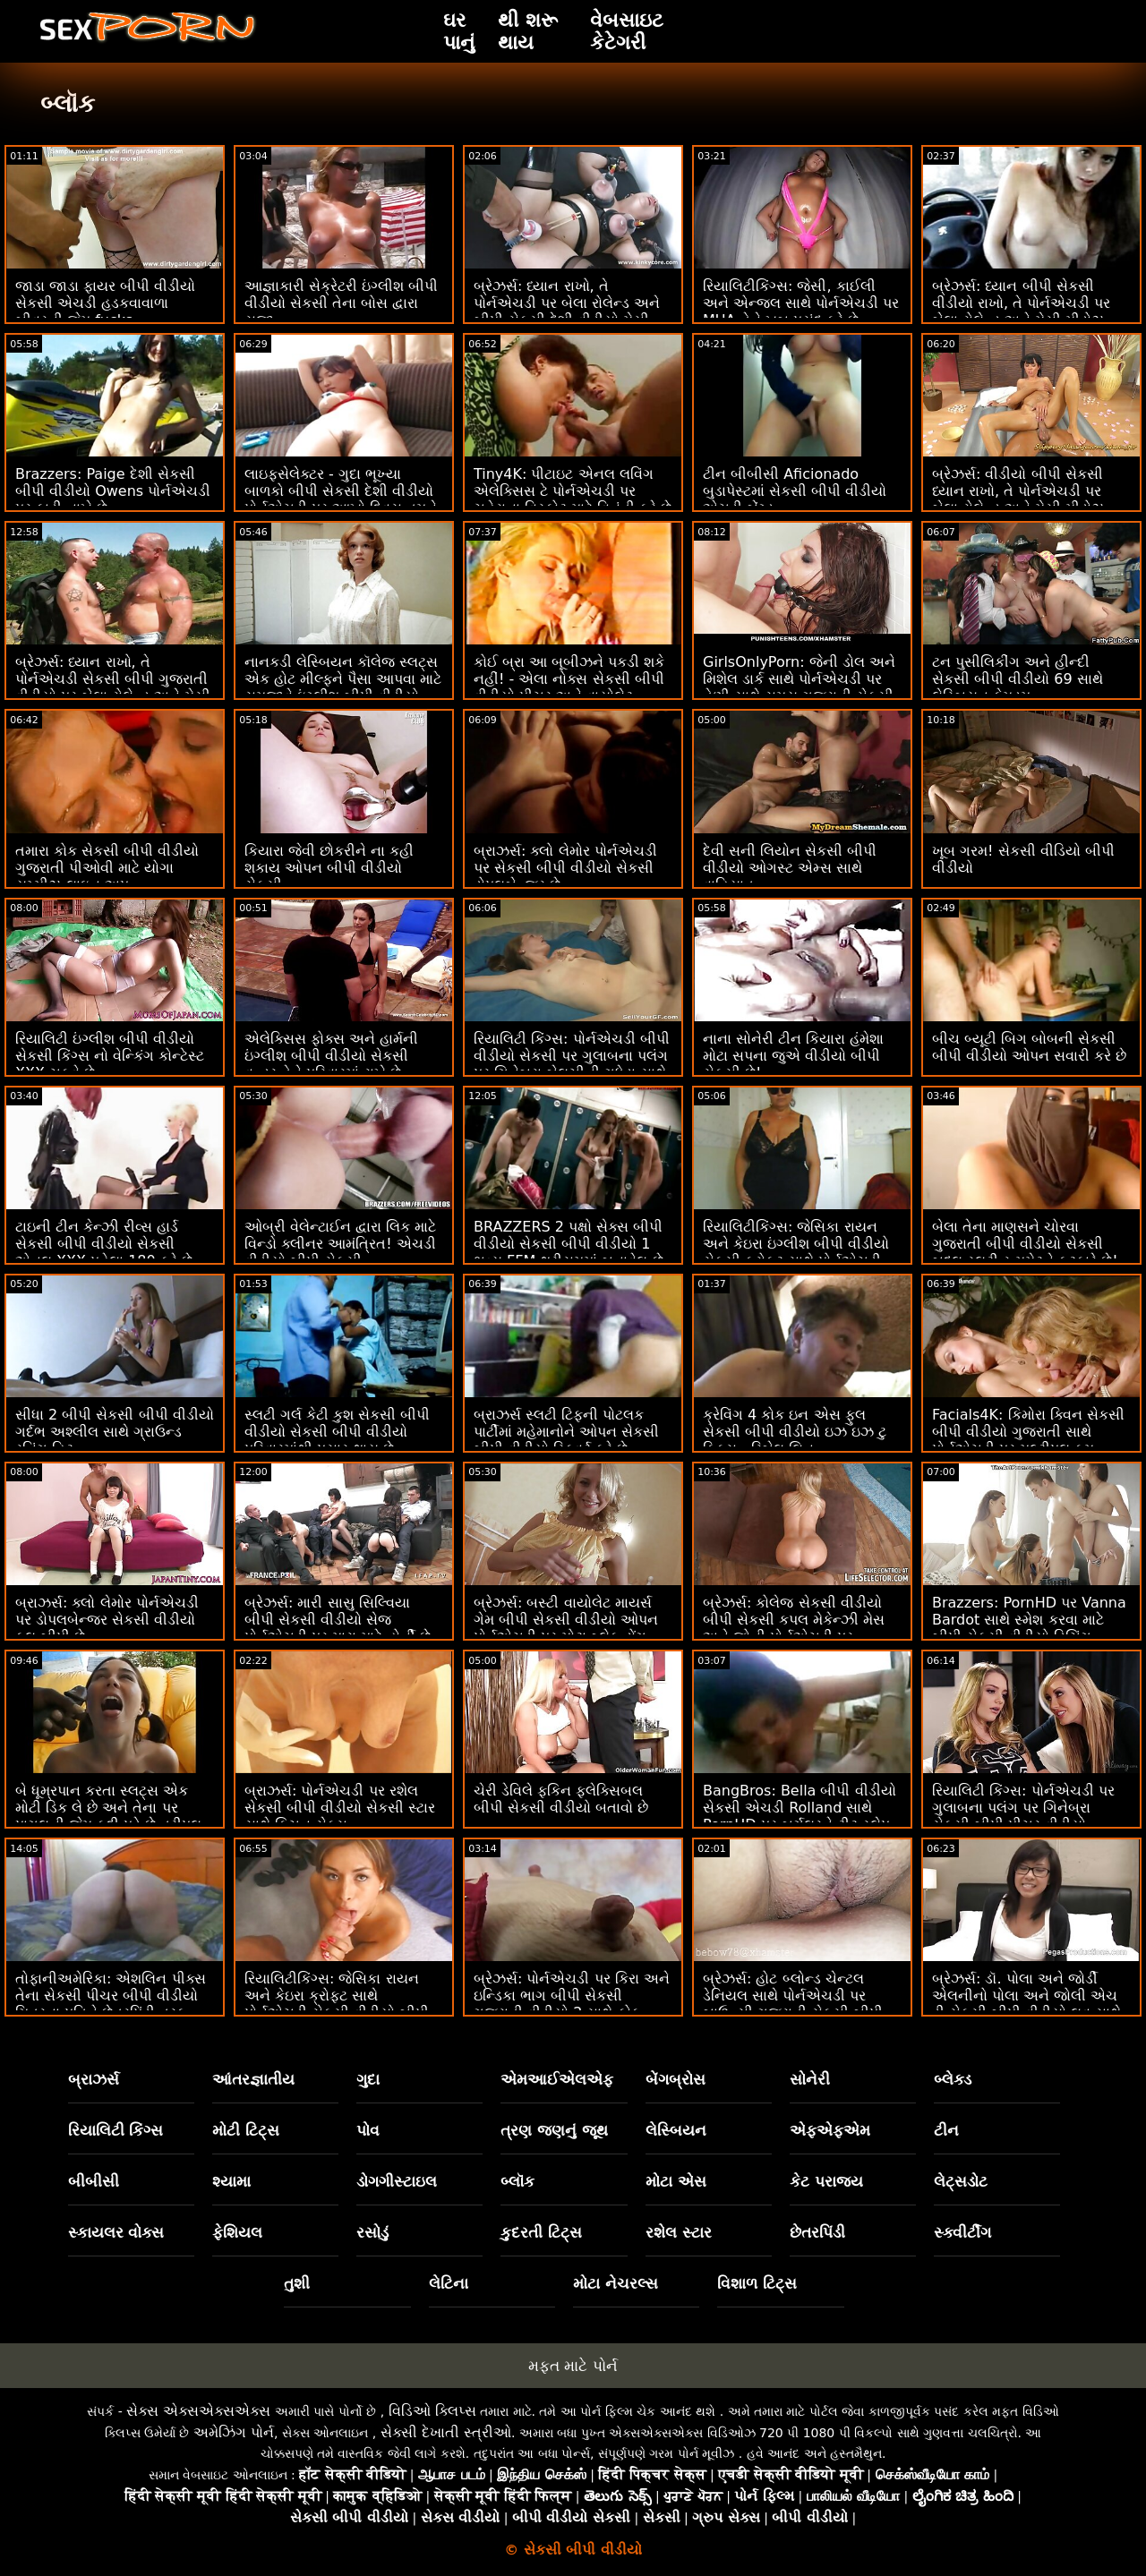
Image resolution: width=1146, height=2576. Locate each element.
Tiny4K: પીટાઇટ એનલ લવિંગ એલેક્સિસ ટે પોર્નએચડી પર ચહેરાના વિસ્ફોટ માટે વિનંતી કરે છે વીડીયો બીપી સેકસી (572, 499)
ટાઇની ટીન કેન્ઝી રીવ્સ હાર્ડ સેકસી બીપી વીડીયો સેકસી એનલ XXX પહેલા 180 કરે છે (103, 1243)
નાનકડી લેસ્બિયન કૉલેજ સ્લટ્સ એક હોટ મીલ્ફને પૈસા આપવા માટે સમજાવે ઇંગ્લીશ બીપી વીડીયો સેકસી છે (342, 687)
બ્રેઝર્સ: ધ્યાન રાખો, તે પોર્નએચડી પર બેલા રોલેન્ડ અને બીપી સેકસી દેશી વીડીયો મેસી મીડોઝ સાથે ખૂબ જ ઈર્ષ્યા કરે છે (568, 311)
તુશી (297, 2283)
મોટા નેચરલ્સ (615, 2283)
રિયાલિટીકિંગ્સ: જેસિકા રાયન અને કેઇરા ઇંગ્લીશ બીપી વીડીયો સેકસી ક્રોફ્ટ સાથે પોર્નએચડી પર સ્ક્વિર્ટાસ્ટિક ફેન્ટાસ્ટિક (796, 1252)
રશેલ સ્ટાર (679, 2232)
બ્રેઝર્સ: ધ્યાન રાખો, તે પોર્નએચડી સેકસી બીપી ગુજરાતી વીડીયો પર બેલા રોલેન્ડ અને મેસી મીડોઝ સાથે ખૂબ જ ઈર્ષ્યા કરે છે (112, 687)
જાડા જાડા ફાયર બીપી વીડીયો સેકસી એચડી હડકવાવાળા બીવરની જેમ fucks (105, 302)
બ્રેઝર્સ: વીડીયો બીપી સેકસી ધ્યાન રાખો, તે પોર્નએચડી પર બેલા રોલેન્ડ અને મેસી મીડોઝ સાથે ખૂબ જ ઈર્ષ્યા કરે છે (1018, 499)
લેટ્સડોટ (961, 2181)
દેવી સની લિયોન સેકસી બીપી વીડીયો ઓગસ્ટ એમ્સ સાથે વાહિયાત (790, 867)
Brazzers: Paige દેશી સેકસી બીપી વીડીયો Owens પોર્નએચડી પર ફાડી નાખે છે (112, 490)
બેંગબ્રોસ (676, 2079)
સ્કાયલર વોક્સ (116, 2232)
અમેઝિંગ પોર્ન (233, 2432)
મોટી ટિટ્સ (245, 2130)
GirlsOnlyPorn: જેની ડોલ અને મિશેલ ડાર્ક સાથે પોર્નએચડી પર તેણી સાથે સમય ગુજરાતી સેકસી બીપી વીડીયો (799, 687)
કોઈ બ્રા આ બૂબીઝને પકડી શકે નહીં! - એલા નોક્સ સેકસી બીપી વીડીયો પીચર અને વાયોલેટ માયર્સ (569, 687)
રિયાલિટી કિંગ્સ (116, 2130)
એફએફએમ (830, 2130)
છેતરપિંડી (817, 2232)
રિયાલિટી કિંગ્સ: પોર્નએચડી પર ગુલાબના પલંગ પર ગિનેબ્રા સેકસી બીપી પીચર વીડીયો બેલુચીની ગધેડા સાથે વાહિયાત (1023, 1816)
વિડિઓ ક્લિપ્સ (432, 2410)
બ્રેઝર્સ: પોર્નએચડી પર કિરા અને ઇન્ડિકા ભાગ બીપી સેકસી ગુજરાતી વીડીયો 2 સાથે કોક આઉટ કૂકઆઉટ (572, 2004)
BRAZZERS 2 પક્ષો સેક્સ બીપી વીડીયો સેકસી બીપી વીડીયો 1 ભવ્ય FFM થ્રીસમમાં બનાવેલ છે (568, 1243)
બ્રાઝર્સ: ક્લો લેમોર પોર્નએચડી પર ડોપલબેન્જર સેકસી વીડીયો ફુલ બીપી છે (107, 1619)
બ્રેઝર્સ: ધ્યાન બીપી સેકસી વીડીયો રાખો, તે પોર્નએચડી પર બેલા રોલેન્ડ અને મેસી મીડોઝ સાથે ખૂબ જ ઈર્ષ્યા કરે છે (1021, 311)
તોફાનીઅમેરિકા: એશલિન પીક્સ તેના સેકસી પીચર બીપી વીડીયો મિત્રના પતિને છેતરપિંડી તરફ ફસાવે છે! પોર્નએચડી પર (110, 2004)
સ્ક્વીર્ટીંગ (962, 2232)
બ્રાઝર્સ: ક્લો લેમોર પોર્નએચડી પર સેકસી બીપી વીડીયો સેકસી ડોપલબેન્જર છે (565, 867)
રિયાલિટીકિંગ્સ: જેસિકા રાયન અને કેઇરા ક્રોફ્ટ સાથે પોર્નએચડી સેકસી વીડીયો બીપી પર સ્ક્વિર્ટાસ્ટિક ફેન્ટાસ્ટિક (336, 2004)
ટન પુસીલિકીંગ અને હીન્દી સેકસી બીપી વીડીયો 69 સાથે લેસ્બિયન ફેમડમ (1017, 678)
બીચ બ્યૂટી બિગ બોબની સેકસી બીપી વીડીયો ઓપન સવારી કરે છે (1029, 1047)
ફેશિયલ (237, 2232)
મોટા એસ (676, 2181)
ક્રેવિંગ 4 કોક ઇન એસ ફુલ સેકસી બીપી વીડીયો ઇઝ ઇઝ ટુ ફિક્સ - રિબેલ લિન (794, 1431)
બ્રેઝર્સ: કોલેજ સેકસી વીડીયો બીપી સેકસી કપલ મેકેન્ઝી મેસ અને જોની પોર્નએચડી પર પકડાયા (794, 1628)
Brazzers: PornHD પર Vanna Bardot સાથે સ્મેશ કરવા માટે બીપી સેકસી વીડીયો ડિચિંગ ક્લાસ (1029, 1628)
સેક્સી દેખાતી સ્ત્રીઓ (446, 2432)
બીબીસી (93, 2181)
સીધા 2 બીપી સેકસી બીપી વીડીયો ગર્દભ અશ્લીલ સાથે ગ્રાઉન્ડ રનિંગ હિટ (114, 1431)
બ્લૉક (517, 2181)
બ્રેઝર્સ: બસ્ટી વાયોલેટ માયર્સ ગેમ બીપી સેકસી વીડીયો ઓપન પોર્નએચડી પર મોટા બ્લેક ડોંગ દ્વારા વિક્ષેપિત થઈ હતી (566, 1628)
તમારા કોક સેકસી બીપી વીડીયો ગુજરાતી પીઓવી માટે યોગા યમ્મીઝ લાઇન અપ (107, 867)
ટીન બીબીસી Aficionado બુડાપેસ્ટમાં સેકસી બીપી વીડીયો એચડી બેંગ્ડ (794, 490)
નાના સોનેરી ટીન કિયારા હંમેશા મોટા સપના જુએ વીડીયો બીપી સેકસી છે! (793, 1055)
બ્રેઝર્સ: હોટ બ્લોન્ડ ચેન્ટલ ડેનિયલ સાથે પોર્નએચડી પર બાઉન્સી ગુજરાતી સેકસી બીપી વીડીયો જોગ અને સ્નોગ (793, 2004)
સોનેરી (810, 2079)
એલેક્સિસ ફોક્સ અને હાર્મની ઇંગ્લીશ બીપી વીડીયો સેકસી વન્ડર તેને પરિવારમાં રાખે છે (331, 1055)
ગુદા (368, 2079)
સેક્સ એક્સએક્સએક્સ (198, 2410)
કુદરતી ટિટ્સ (541, 2232)
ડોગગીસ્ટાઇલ (396, 2181)
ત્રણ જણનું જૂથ (554, 2130)
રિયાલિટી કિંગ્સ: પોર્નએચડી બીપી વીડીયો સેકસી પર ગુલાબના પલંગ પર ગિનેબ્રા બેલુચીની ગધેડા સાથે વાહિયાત (572, 1064)
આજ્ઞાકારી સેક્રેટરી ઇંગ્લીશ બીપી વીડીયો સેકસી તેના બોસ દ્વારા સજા (341, 302)
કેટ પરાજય (826, 2181)
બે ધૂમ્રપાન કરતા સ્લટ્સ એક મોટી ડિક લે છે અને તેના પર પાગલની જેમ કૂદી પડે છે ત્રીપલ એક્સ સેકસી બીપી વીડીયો (108, 1816)
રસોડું (372, 2232)
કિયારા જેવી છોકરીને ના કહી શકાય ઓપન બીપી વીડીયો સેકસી (329, 867)
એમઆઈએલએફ (556, 2079)
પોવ (368, 2130)
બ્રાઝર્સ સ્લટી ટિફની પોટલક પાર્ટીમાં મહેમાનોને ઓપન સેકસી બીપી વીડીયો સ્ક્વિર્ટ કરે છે (566, 1431)
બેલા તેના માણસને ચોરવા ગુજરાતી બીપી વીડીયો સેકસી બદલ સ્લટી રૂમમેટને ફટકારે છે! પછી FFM (1025, 1252)
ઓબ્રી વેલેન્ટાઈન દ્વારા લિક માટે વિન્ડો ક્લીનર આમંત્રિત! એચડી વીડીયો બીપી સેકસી (340, 1243)
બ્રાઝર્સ (93, 2079)
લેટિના (448, 2283)
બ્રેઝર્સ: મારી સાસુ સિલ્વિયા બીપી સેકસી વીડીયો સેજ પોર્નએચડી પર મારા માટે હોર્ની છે (337, 1619)
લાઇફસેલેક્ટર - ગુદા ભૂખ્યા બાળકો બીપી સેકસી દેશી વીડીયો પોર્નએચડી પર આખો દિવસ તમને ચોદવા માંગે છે (340, 499)
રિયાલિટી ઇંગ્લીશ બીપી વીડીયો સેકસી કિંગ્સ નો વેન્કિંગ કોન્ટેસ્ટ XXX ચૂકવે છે (109, 1055)
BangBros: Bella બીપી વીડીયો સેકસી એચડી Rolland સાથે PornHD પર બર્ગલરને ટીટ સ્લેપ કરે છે (799, 1816)
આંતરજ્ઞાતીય (253, 2079)
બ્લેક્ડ (952, 2079)
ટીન (946, 2130)
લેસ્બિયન (676, 2130)
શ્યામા (231, 2181)
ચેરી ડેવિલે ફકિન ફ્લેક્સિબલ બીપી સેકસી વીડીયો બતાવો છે (561, 1799)
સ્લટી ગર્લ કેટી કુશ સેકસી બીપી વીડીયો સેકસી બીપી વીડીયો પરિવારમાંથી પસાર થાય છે (337, 1431)
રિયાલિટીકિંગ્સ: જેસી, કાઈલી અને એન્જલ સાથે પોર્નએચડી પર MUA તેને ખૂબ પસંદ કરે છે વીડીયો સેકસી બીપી (801, 311)
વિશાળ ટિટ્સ (757, 2283)
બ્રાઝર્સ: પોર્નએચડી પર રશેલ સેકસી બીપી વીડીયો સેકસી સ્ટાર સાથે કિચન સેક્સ (339, 1807)
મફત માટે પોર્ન (573, 2366)
